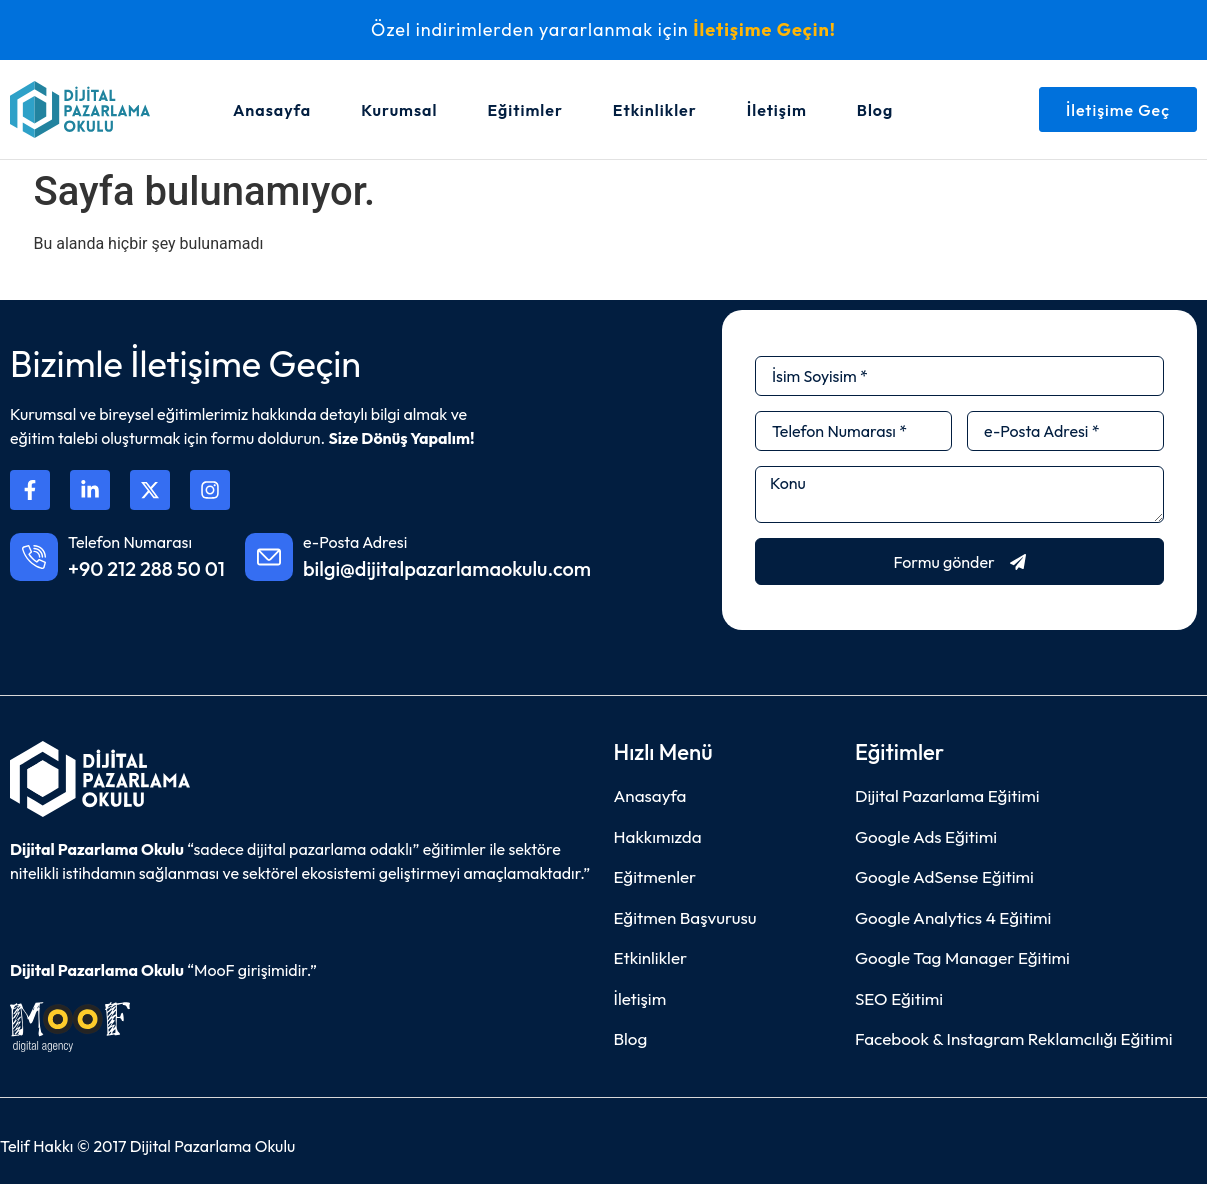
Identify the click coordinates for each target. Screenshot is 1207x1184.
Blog (875, 110)
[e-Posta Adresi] (269, 557)
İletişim (777, 110)
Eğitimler (524, 110)
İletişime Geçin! (764, 29)
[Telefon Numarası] (34, 557)
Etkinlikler (655, 110)
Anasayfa (272, 110)
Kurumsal (399, 110)
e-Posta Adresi (355, 542)
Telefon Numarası (130, 542)
